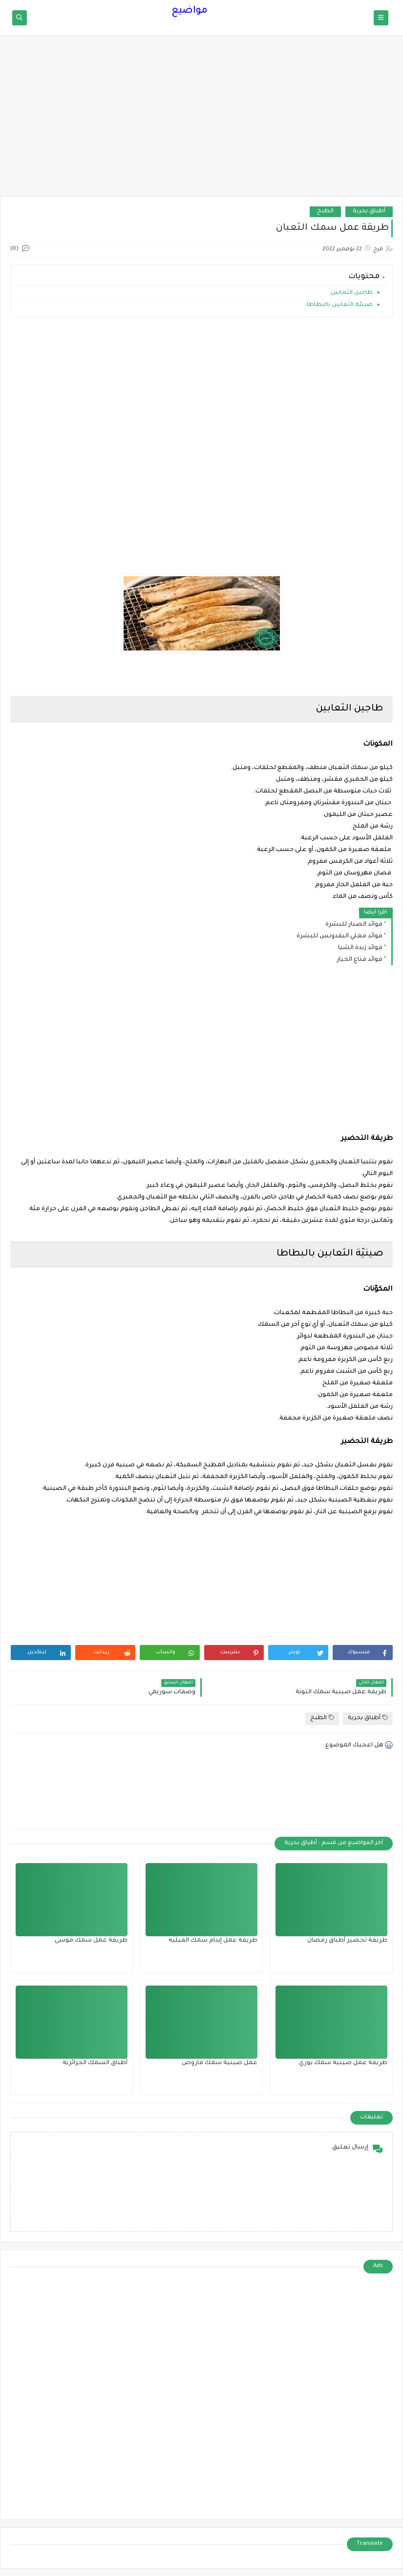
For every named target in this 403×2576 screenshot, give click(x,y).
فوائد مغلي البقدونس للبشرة (339, 936)
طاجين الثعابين (351, 293)
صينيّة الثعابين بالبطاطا (339, 305)
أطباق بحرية (369, 211)
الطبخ (325, 211)
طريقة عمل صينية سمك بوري (343, 2063)
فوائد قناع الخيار (359, 959)
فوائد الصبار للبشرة (353, 924)
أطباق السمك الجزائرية (95, 2063)
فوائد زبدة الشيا (360, 948)
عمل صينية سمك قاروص (219, 2063)
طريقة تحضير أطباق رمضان (347, 1940)
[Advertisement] (201, 120)
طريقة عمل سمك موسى (91, 1940)
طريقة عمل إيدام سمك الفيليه (213, 1940)
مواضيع (189, 11)
